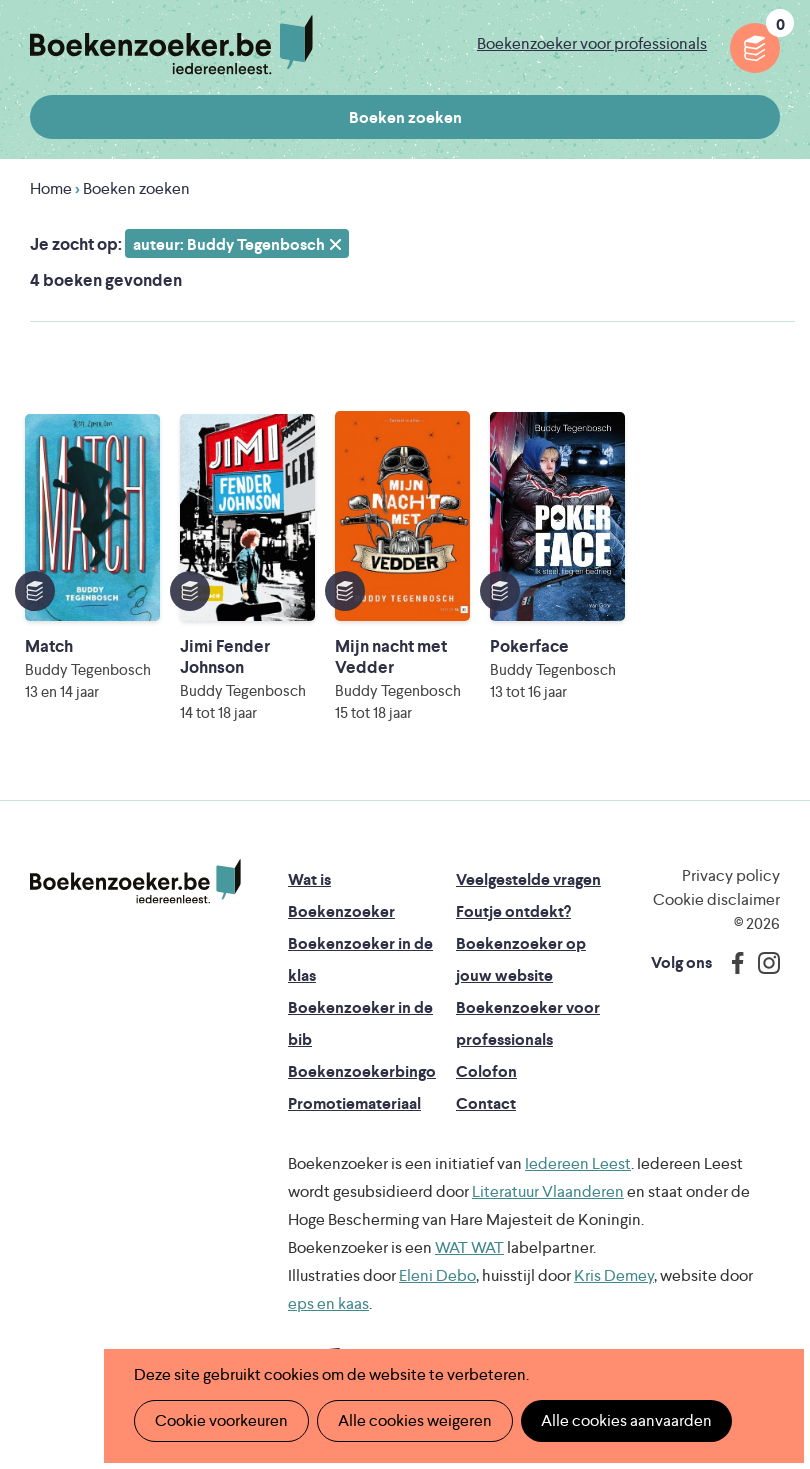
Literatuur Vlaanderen (548, 1191)
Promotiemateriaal (354, 1103)
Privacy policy (731, 875)
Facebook (733, 963)
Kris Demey (614, 1275)
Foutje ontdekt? (513, 911)
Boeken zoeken (405, 117)
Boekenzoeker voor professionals (592, 43)
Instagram (762, 963)
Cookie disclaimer (716, 899)
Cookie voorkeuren (221, 1420)
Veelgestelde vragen (528, 879)
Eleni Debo (437, 1275)
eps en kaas (328, 1303)
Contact (486, 1103)
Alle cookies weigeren (415, 1420)
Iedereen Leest (578, 1163)
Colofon (486, 1071)
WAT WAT (469, 1247)
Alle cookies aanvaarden (626, 1420)
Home (51, 188)
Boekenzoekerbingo (362, 1071)
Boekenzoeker (171, 45)
